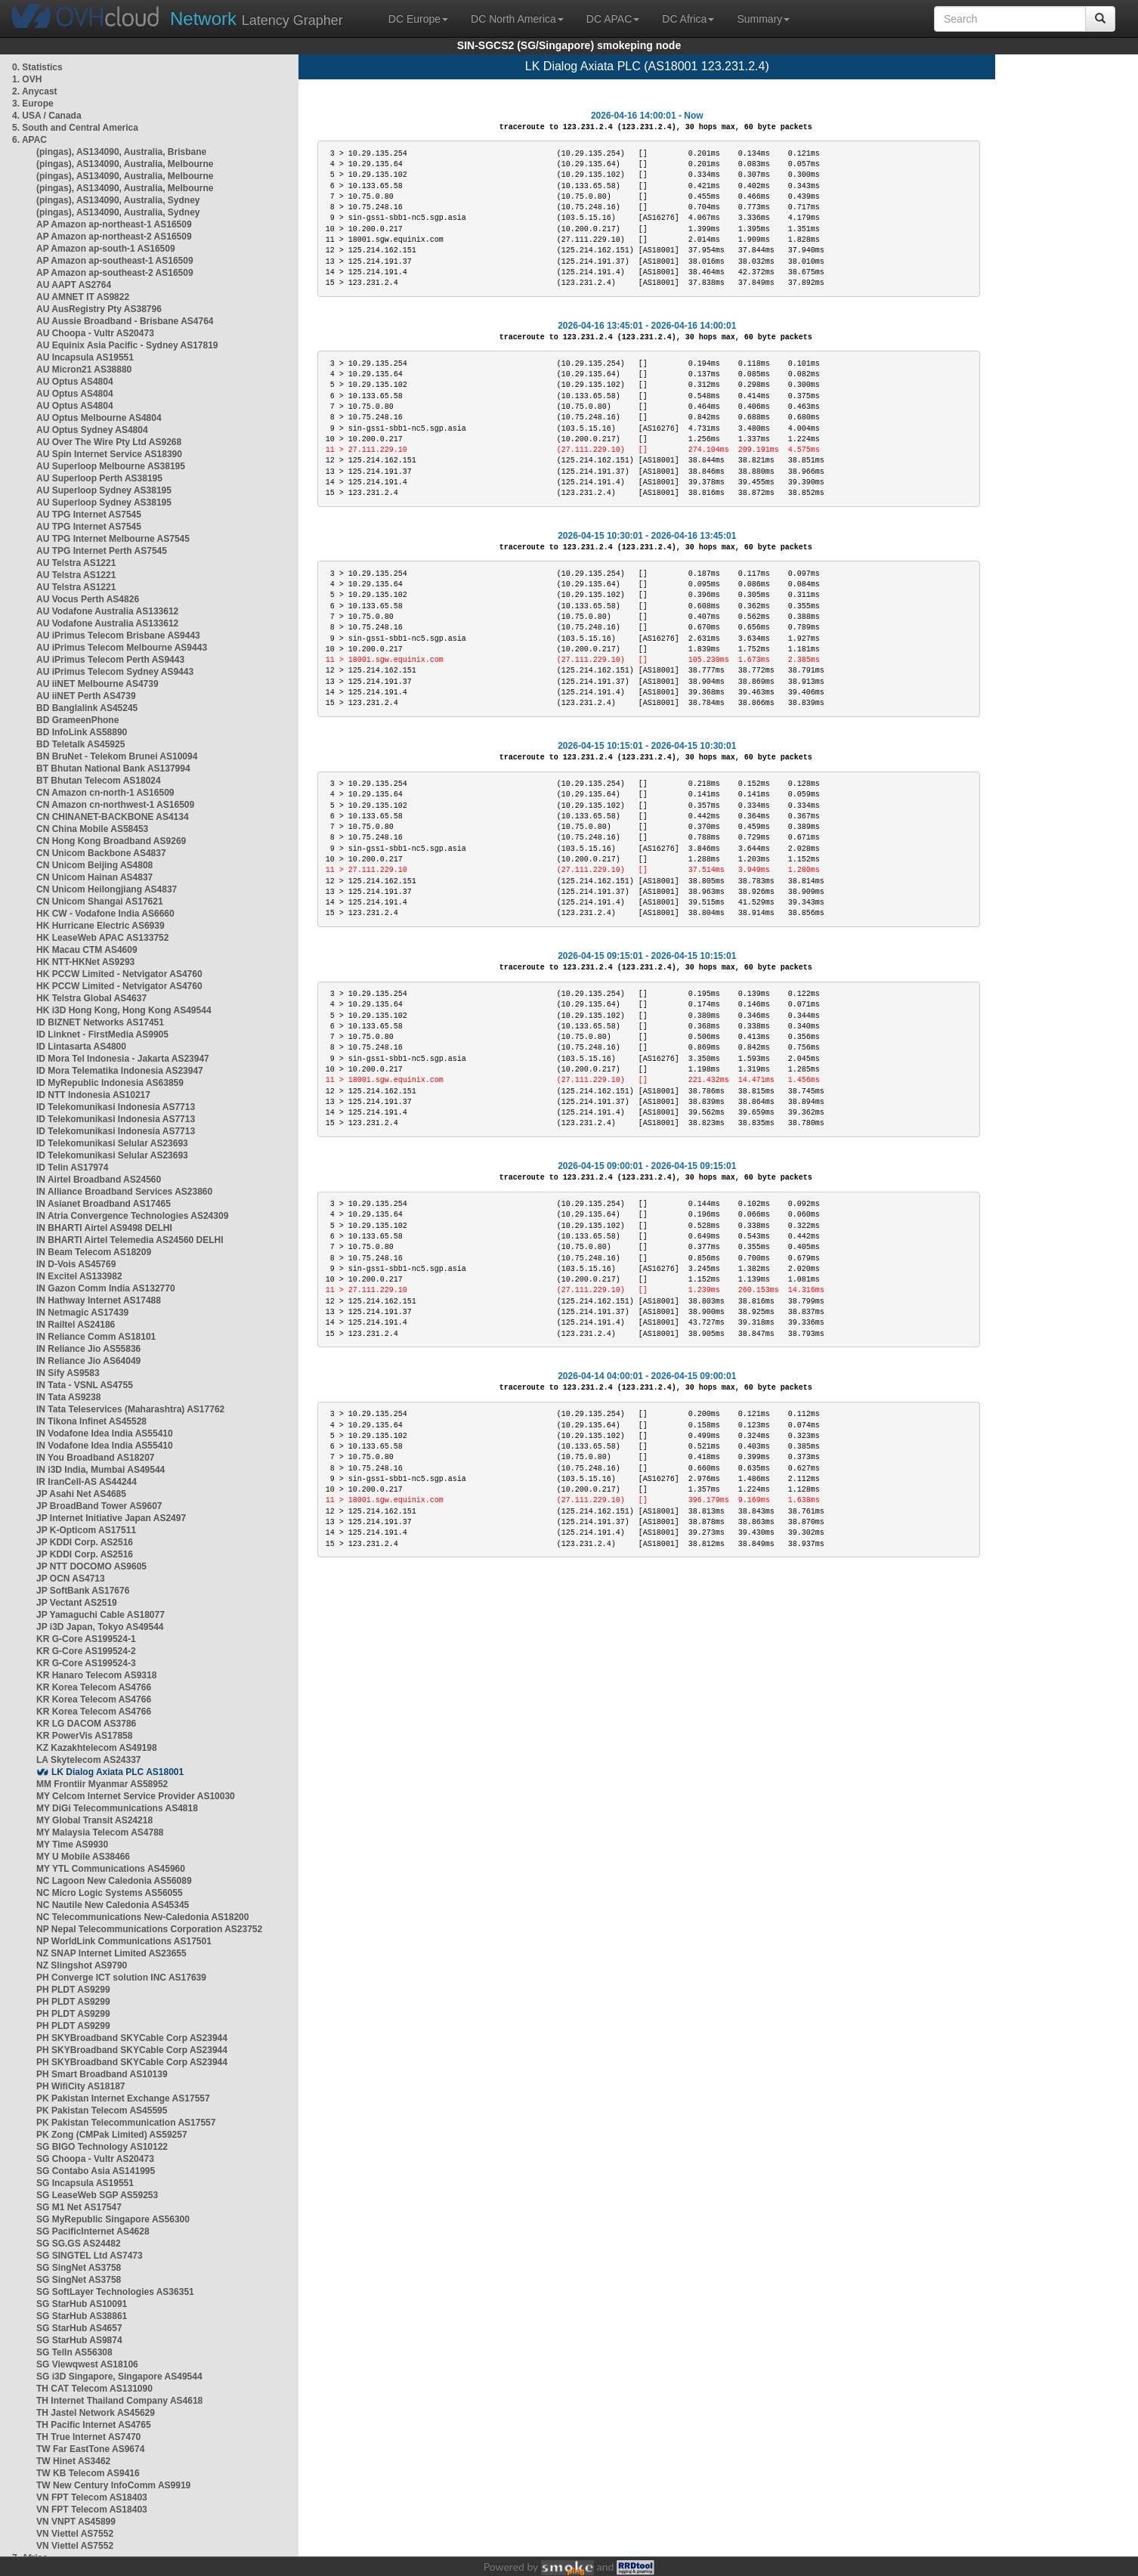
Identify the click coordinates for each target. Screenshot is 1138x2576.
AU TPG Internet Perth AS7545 (101, 551)
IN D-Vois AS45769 (76, 1264)
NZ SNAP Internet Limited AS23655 (111, 1953)
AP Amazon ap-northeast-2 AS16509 (114, 236)
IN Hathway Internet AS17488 (98, 1300)
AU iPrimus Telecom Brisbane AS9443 (118, 635)
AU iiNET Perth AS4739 (86, 696)
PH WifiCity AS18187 (80, 2086)
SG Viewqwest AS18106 (87, 2364)
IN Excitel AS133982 (79, 1276)
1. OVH (27, 79)
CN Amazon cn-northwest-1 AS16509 (115, 804)
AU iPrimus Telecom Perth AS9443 (110, 659)
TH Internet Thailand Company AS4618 (119, 2400)
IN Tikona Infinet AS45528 (91, 1421)
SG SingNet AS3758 (78, 2267)
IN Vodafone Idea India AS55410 (104, 1433)
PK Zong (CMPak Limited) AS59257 (111, 2134)
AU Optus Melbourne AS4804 (99, 418)
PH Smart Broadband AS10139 (102, 2074)
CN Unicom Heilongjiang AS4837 (106, 889)
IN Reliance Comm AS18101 (96, 1336)
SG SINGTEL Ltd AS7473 (89, 2255)
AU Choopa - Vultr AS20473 (95, 333)
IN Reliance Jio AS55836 (88, 1349)
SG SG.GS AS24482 (78, 2243)
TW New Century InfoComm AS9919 (113, 2485)
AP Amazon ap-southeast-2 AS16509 (114, 272)
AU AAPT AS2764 (73, 285)
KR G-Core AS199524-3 (86, 1663)
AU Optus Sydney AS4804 (92, 430)
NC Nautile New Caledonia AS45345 (112, 1905)
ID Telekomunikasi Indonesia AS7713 (115, 1107)
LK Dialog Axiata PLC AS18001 (117, 1772)
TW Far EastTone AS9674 (90, 2449)
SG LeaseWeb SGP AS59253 (97, 2195)
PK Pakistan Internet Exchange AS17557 (123, 2098)
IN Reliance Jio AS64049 (88, 1361)
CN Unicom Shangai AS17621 (99, 901)
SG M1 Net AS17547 (79, 2207)
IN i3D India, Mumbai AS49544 (100, 1469)
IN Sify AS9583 (68, 1373)
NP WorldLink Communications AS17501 (124, 1941)
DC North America (517, 19)
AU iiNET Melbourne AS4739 (97, 684)
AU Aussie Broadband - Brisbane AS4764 (125, 321)
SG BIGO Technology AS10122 (102, 2147)
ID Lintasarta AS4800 (81, 1046)
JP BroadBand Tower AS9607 (99, 1506)
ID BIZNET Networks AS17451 (100, 1022)
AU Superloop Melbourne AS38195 (110, 466)
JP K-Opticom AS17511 (86, 1530)
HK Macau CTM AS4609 (87, 950)
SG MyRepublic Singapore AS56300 (113, 2219)
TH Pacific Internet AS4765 (93, 2425)
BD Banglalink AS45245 (87, 708)
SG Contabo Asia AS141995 (95, 2171)
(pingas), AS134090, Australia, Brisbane (121, 152)
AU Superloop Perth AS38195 (99, 478)
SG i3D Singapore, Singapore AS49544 (119, 2376)
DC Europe (418, 19)
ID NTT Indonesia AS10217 (93, 1095)
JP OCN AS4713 (70, 1578)
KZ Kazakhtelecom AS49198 (96, 1748)
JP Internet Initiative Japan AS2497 (111, 1518)
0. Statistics (37, 67)
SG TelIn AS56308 (74, 2352)
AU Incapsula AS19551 (85, 357)
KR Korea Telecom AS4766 (93, 1687)
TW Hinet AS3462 (73, 2461)
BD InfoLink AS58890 (81, 732)
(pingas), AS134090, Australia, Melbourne (125, 164)
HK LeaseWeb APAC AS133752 (102, 937)
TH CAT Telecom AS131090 (94, 2388)
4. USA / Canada (47, 115)
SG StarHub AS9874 (79, 2340)
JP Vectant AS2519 (76, 1602)
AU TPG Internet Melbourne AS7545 (113, 538)
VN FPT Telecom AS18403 (91, 2497)
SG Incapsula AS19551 (85, 2183)
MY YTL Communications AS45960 (110, 1868)
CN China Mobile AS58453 (92, 829)
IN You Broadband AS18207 (95, 1457)
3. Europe (33, 103)
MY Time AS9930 (72, 1844)
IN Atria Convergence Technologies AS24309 (132, 1216)
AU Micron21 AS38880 (83, 369)
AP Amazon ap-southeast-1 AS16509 (114, 260)
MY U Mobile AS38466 (83, 1856)
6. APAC (29, 140)
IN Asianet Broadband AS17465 (103, 1203)
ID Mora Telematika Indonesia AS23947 (119, 1070)
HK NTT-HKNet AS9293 (85, 962)
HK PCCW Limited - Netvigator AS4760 (119, 974)
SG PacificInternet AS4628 (93, 2231)
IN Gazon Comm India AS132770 (105, 1288)
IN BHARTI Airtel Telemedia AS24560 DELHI (130, 1240)
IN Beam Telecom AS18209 (93, 1252)
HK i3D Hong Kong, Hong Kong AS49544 (124, 1010)
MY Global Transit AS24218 (94, 1820)
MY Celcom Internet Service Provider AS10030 (135, 1796)
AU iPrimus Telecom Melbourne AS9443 (121, 647)
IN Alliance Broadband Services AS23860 (124, 1191)
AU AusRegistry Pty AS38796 (99, 309)
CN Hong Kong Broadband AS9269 (111, 841)
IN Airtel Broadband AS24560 (98, 1179)
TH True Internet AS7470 (88, 2437)
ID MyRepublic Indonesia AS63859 (110, 1083)
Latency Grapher (256, 18)
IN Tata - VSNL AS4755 (84, 1385)
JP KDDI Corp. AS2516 (84, 1542)
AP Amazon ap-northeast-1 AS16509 (114, 224)
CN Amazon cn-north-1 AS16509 (105, 792)
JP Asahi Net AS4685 (81, 1494)
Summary (763, 19)
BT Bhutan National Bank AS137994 (113, 768)
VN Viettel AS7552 (74, 2533)
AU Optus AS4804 (74, 381)
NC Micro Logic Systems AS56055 (109, 1893)
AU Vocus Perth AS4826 (87, 599)
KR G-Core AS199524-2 (86, 1651)
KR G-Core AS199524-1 (86, 1639)
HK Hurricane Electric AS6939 (100, 925)
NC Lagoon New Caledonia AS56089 (114, 1881)
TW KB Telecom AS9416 (88, 2473)
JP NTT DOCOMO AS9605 (91, 1566)
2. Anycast (34, 91)
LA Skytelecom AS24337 (88, 1760)
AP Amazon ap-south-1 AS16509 (105, 248)
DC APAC (612, 19)
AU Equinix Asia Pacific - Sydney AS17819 (127, 345)
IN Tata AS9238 (68, 1397)
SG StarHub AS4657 (79, 2328)
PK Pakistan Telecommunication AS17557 (125, 2122)
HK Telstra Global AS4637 (91, 998)
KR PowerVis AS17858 (84, 1735)
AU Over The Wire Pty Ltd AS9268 (108, 442)
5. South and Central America (75, 127)
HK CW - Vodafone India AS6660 (105, 913)
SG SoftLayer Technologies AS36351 (115, 2292)
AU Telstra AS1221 (76, 563)
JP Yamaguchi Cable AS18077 (100, 1615)
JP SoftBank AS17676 (82, 1590)
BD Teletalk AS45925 (80, 744)
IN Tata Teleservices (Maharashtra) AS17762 (130, 1409)
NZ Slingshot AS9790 (81, 1965)
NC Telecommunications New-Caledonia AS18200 (142, 1917)
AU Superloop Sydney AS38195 (104, 490)
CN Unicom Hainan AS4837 (94, 877)
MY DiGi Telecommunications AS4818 (117, 1808)
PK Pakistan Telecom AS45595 (101, 2110)
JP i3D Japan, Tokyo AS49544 (100, 1627)
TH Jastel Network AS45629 (95, 2412)
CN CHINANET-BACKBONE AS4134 (112, 817)
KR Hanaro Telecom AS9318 (96, 1675)
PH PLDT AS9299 (73, 1989)
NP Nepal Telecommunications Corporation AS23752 (149, 1929)
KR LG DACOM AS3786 (86, 1723)
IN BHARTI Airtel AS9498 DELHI (104, 1228)
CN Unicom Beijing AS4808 (94, 865)
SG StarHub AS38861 (81, 2316)
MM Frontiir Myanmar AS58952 (102, 1784)
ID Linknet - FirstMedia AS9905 (102, 1034)
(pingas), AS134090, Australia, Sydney (118, 200)
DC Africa (688, 19)
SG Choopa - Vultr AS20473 (95, 2159)
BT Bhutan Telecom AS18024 (98, 780)
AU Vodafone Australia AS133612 (107, 611)
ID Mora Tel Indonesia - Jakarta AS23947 (122, 1058)
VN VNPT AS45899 (76, 2521)
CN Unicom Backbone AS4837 (101, 853)
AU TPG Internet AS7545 (88, 514)
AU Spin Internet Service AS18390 (109, 454)
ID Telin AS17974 (72, 1167)
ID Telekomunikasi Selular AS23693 (112, 1143)
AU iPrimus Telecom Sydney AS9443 (114, 671)
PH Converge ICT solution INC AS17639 (121, 1977)
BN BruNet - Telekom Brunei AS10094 (116, 756)
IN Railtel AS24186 (75, 1324)
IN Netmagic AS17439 (82, 1312)
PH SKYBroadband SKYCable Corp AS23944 (131, 2038)
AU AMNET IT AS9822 (82, 297)
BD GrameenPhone (77, 720)
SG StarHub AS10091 (81, 2304)
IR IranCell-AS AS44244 (86, 1482)
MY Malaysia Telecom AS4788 (100, 1832)
